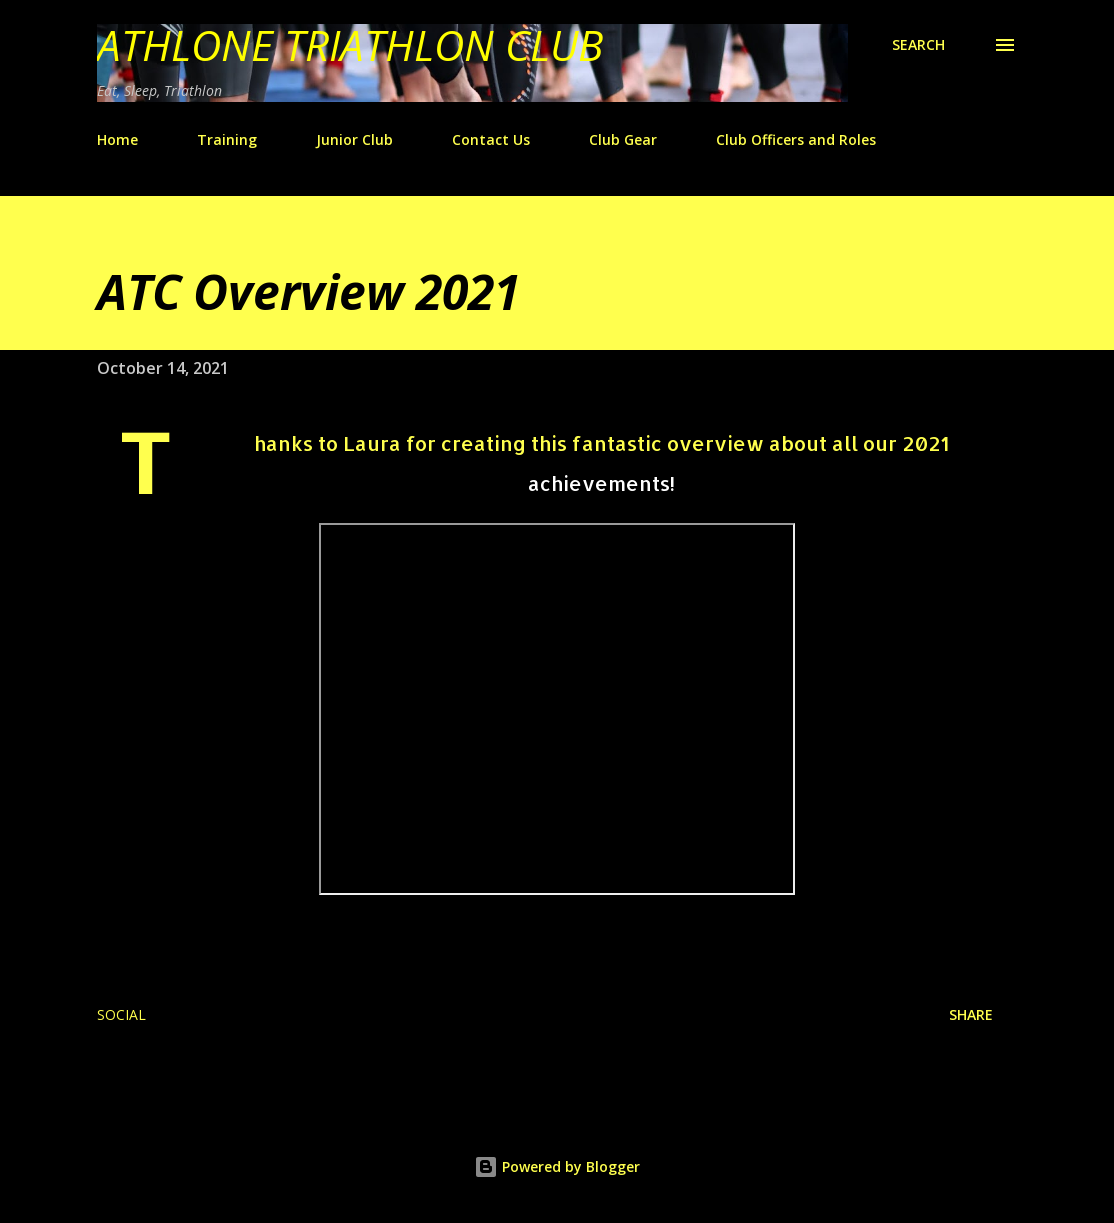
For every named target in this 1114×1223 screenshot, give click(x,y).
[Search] (918, 45)
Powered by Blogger (557, 1166)
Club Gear (623, 139)
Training (227, 139)
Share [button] (971, 1014)
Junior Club (354, 139)
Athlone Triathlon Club (350, 44)
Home (117, 139)
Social (121, 1014)
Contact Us (491, 139)
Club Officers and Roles (796, 139)
